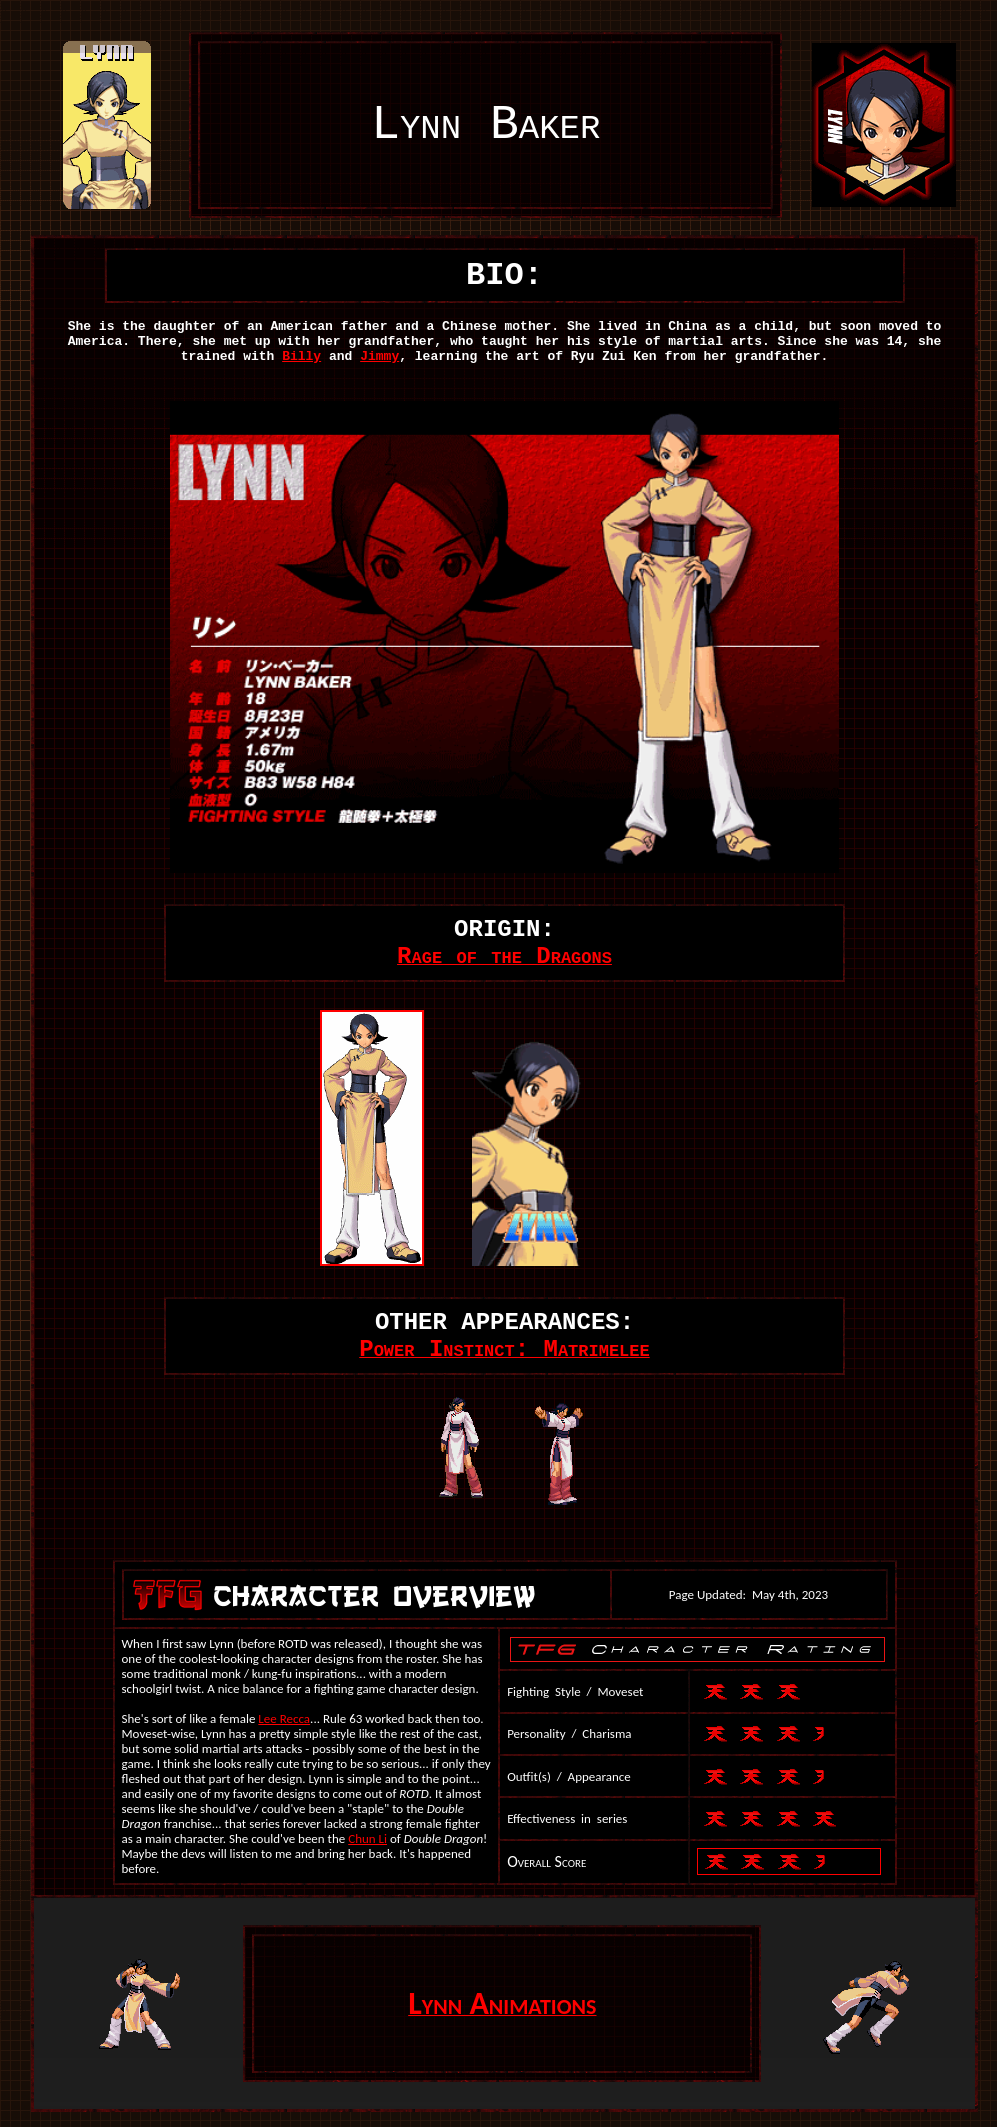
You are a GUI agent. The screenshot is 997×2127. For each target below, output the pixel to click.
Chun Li (367, 1838)
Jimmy (379, 356)
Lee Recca (284, 1718)
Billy (301, 356)
